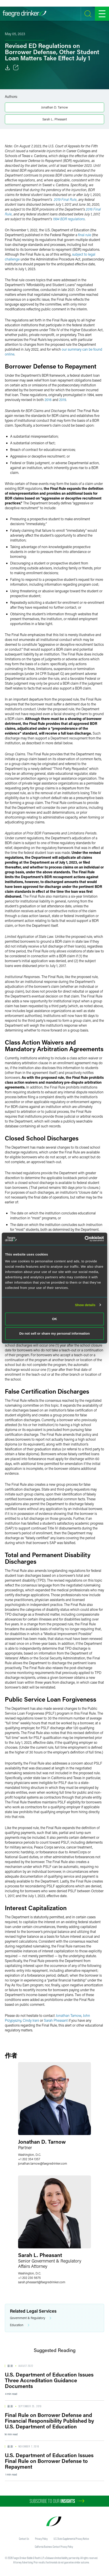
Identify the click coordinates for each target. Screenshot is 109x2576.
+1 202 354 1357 (29, 2159)
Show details (85, 1305)
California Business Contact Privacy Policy (54, 2546)
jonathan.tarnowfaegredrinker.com (42, 2163)
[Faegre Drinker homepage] (24, 13)
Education (19, 2325)
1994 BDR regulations (69, 219)
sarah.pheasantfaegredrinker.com (41, 2282)
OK (54, 1319)
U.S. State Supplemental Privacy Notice (71, 2538)
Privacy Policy (41, 2538)
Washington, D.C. (29, 2154)
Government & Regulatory (30, 2318)
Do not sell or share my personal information (54, 1333)
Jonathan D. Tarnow (54, 107)
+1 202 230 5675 (29, 2278)
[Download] (7, 67)
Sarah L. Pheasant (54, 119)
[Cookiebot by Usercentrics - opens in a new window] (84, 1239)
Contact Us (24, 2538)
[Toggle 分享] (16, 67)
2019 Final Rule (65, 199)
